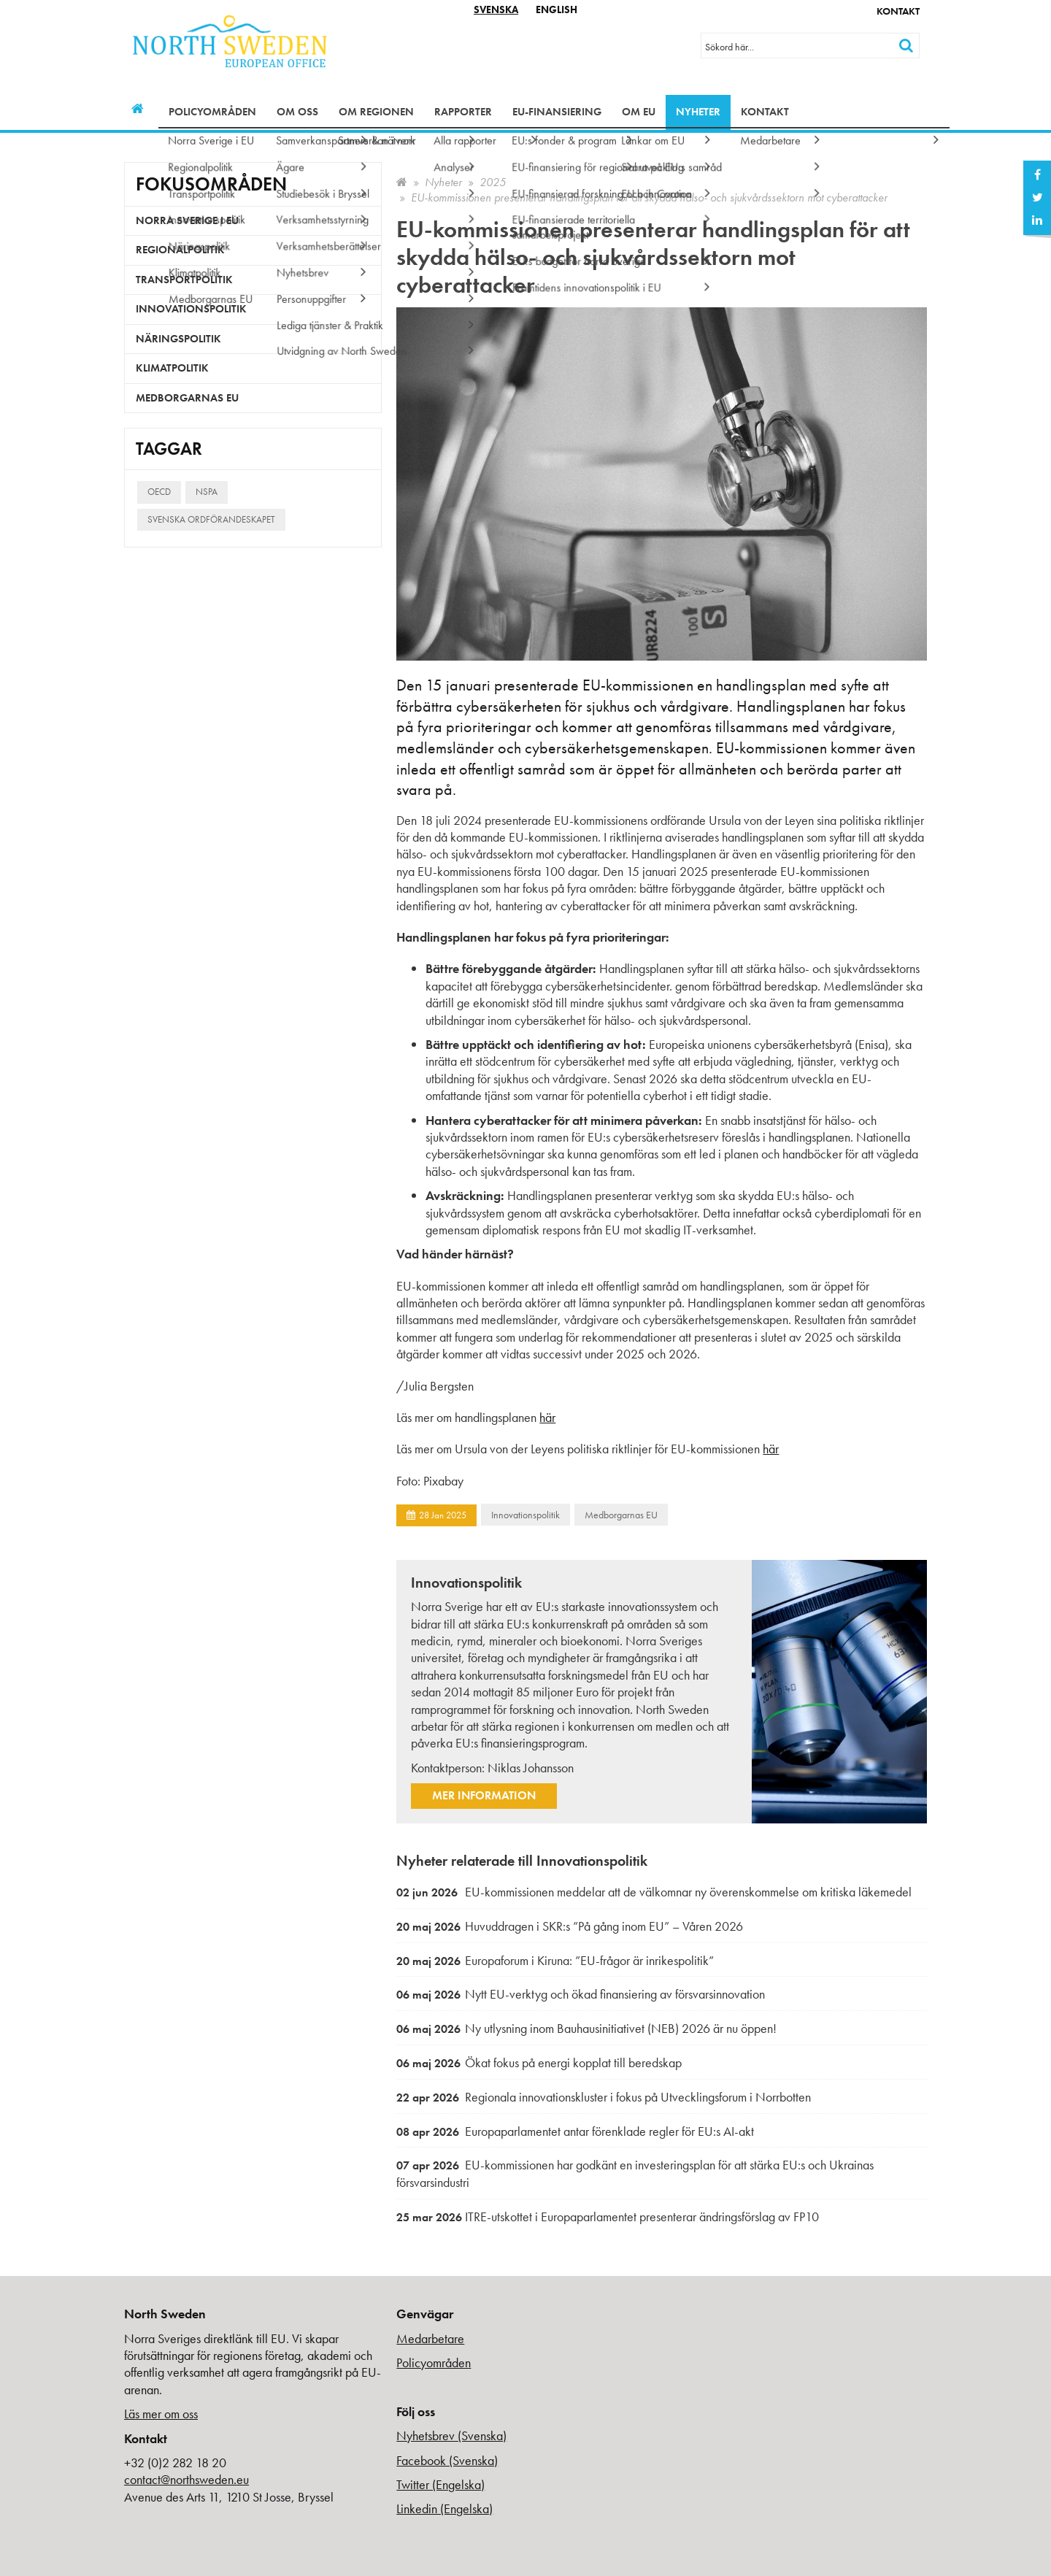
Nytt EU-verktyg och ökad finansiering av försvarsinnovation (580, 1993)
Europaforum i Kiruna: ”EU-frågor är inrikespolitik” (555, 1960)
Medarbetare (430, 2338)
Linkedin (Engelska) (444, 2508)
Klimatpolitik (172, 368)
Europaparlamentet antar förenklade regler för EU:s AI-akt (575, 2131)
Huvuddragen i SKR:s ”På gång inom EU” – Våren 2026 (569, 1926)
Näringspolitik (178, 338)
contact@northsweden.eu (186, 2479)
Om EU (638, 111)
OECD (159, 491)
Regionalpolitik (180, 249)
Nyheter (698, 111)
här (547, 1417)
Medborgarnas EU (621, 1514)
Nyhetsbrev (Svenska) (451, 2435)
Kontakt (898, 11)
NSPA (206, 491)
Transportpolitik (184, 279)
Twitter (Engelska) (440, 2484)
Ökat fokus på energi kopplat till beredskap (539, 2062)
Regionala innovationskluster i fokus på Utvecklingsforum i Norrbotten (603, 2096)
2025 (493, 182)
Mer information (484, 1795)
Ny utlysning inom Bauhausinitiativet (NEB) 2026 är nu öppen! (586, 2028)
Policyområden (212, 111)
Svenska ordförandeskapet (211, 519)
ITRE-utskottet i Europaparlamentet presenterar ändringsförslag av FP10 (607, 2216)
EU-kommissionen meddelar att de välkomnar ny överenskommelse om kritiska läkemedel (654, 1891)
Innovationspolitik (525, 1514)
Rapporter (463, 111)
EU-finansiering (556, 111)
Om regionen (376, 111)
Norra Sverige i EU (187, 220)
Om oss (297, 111)
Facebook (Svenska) (447, 2460)
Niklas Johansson (531, 1767)
